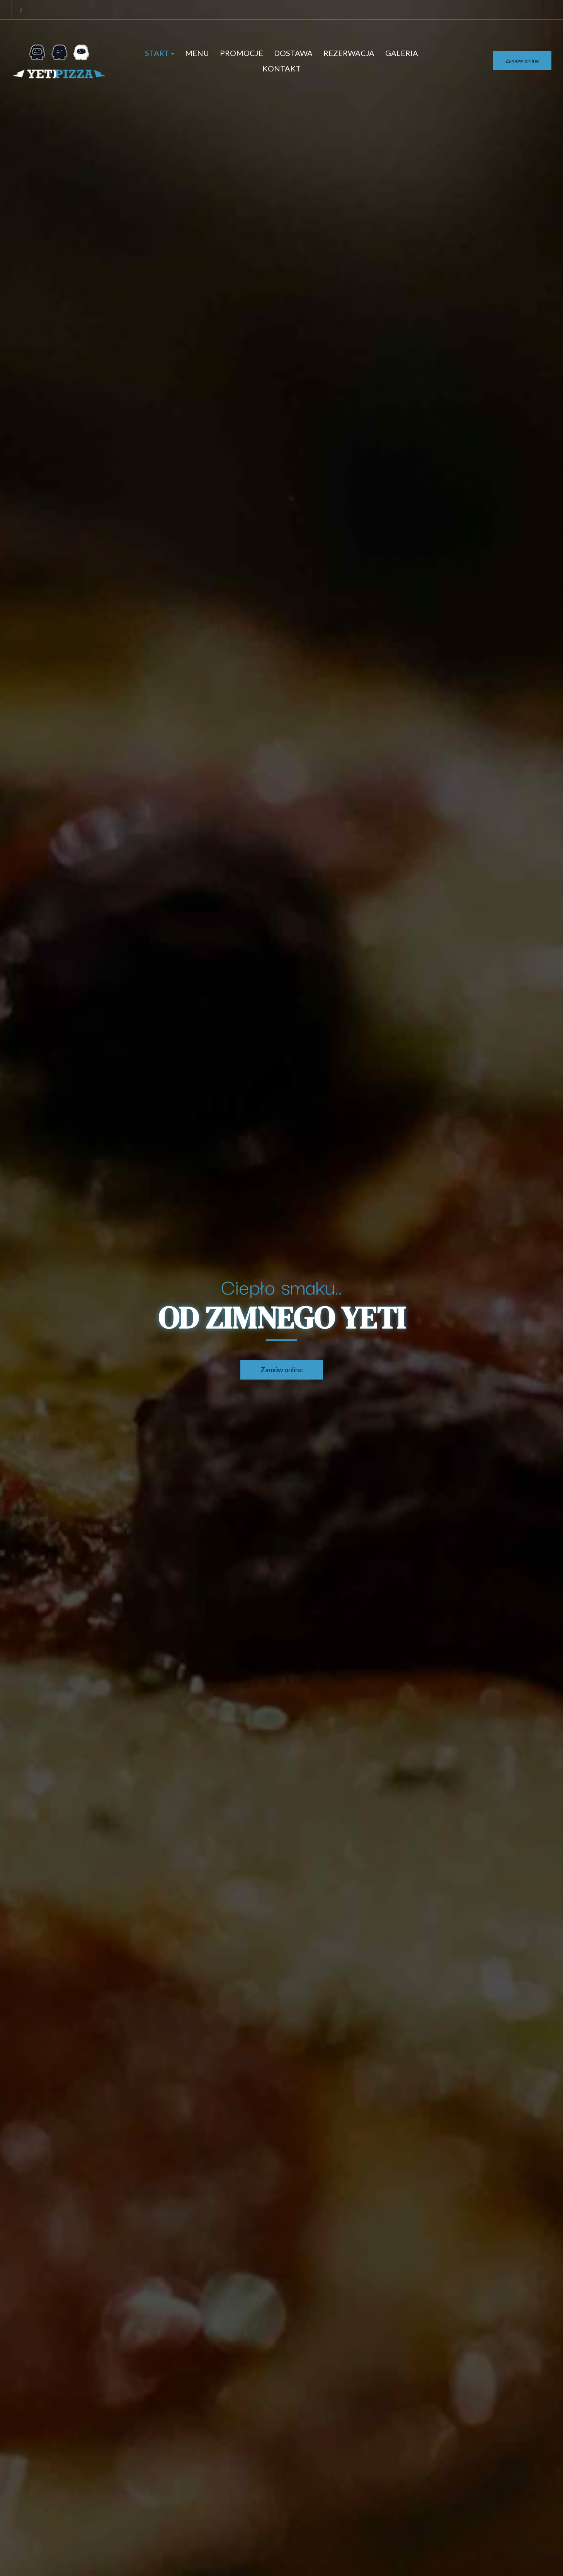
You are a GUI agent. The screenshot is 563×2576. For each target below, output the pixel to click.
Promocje (241, 53)
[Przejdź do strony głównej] (60, 61)
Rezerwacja (348, 53)
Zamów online (522, 60)
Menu (197, 53)
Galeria (401, 53)
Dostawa (293, 53)
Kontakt (281, 68)
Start (159, 53)
